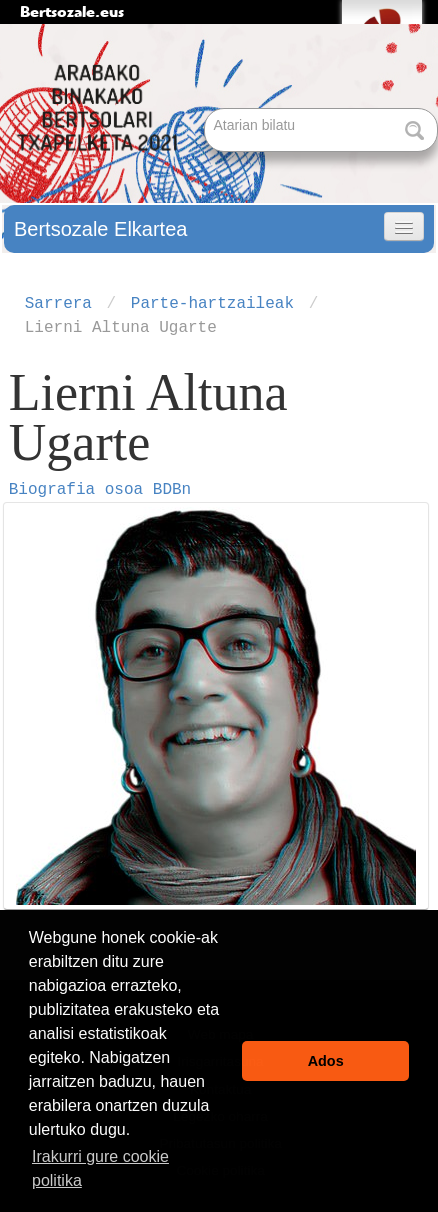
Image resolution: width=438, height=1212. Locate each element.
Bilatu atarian (206, 109)
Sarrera (58, 304)
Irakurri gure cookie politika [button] (100, 1168)
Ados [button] (326, 1061)
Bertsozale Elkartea (100, 229)
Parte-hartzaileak (212, 304)
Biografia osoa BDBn (100, 490)
